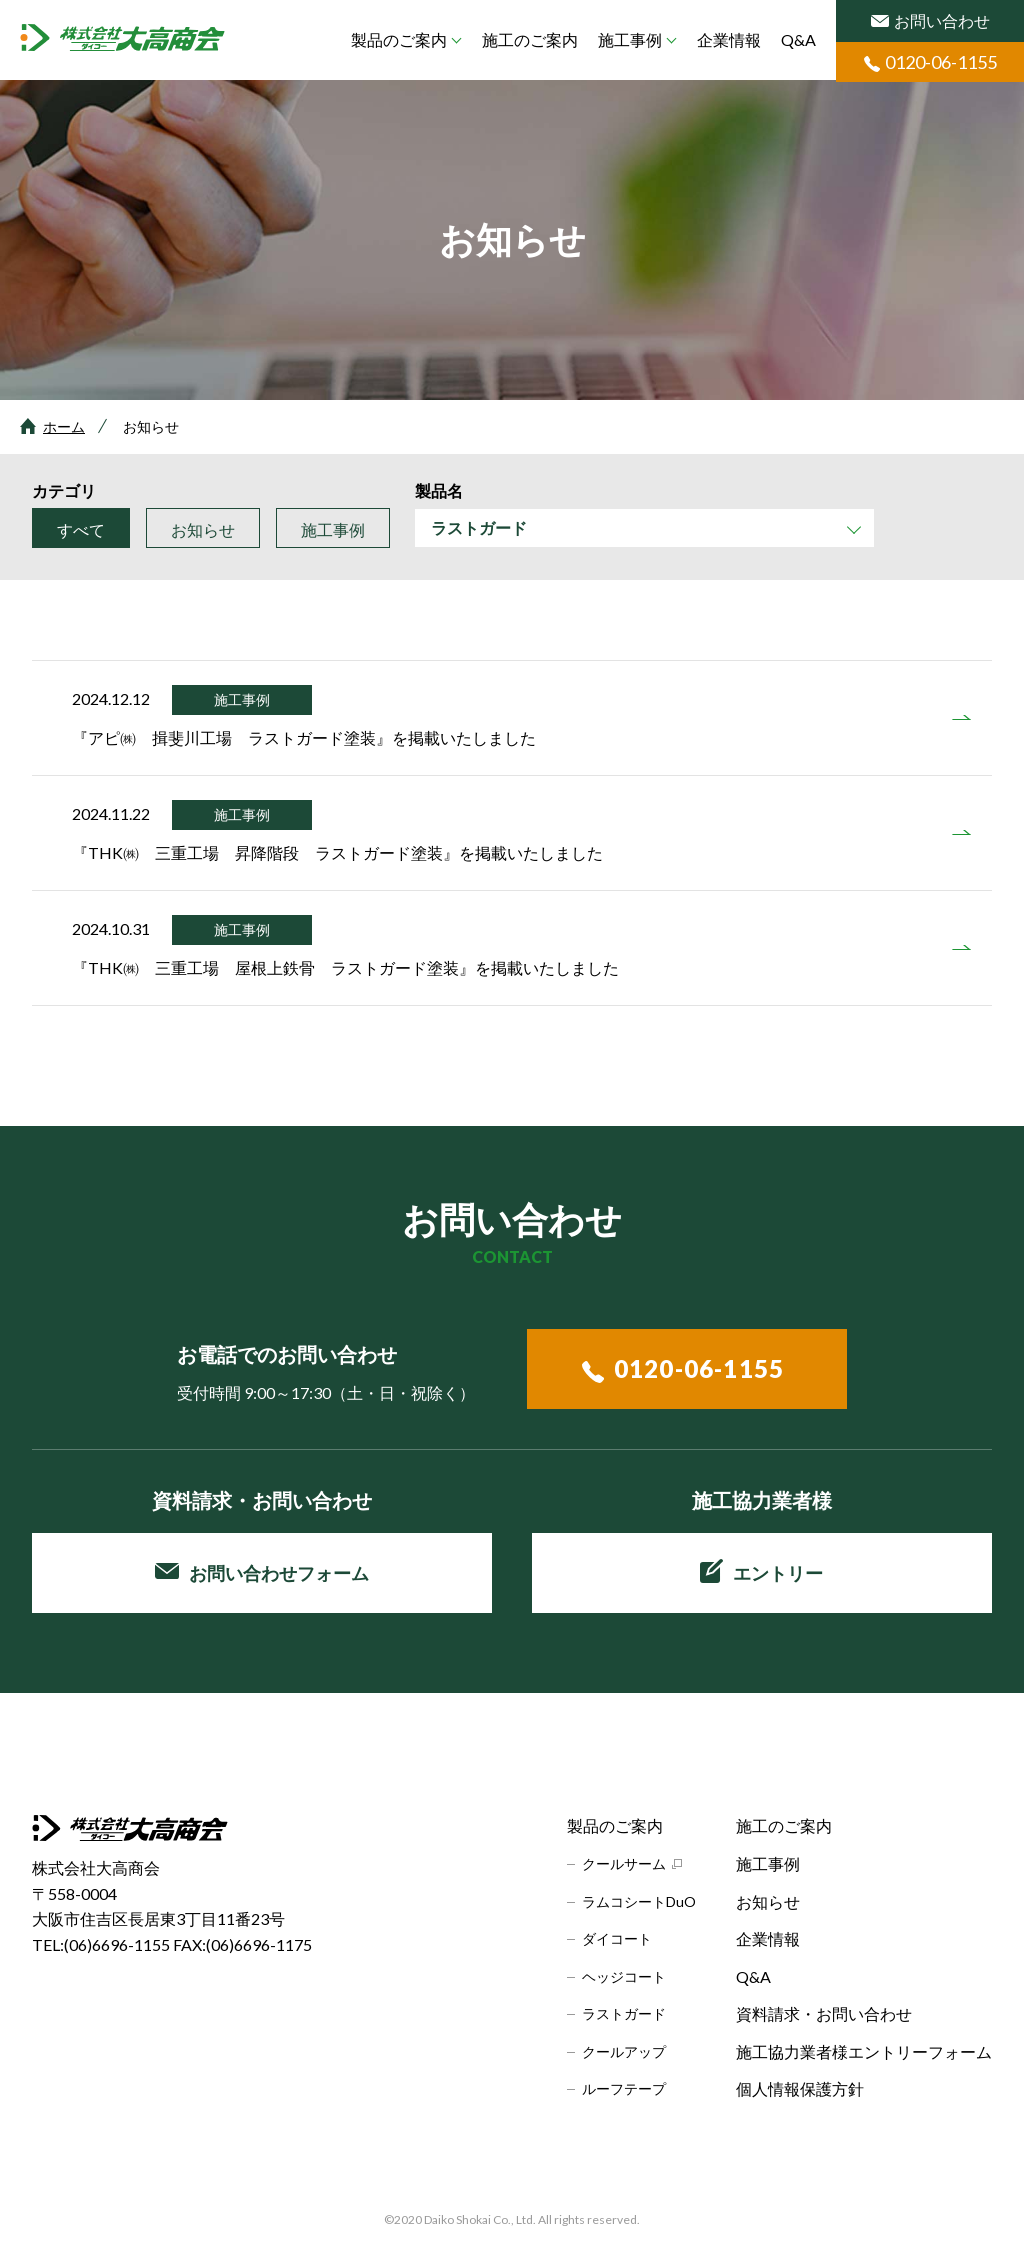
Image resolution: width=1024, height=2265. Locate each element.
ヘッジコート (624, 1976)
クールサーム (624, 1863)
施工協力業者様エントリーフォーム (864, 2051)
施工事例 (630, 39)
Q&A (798, 39)
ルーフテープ (624, 2088)
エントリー (761, 1571)
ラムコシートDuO (639, 1901)
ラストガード (624, 2013)
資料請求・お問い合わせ (824, 2013)
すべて (81, 529)
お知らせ (203, 529)
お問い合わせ (930, 20)
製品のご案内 (399, 39)
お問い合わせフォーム (262, 1573)
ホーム (64, 426)
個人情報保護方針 (800, 2088)
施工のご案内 (530, 39)
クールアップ (624, 2051)
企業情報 (729, 39)
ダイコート (617, 1938)
